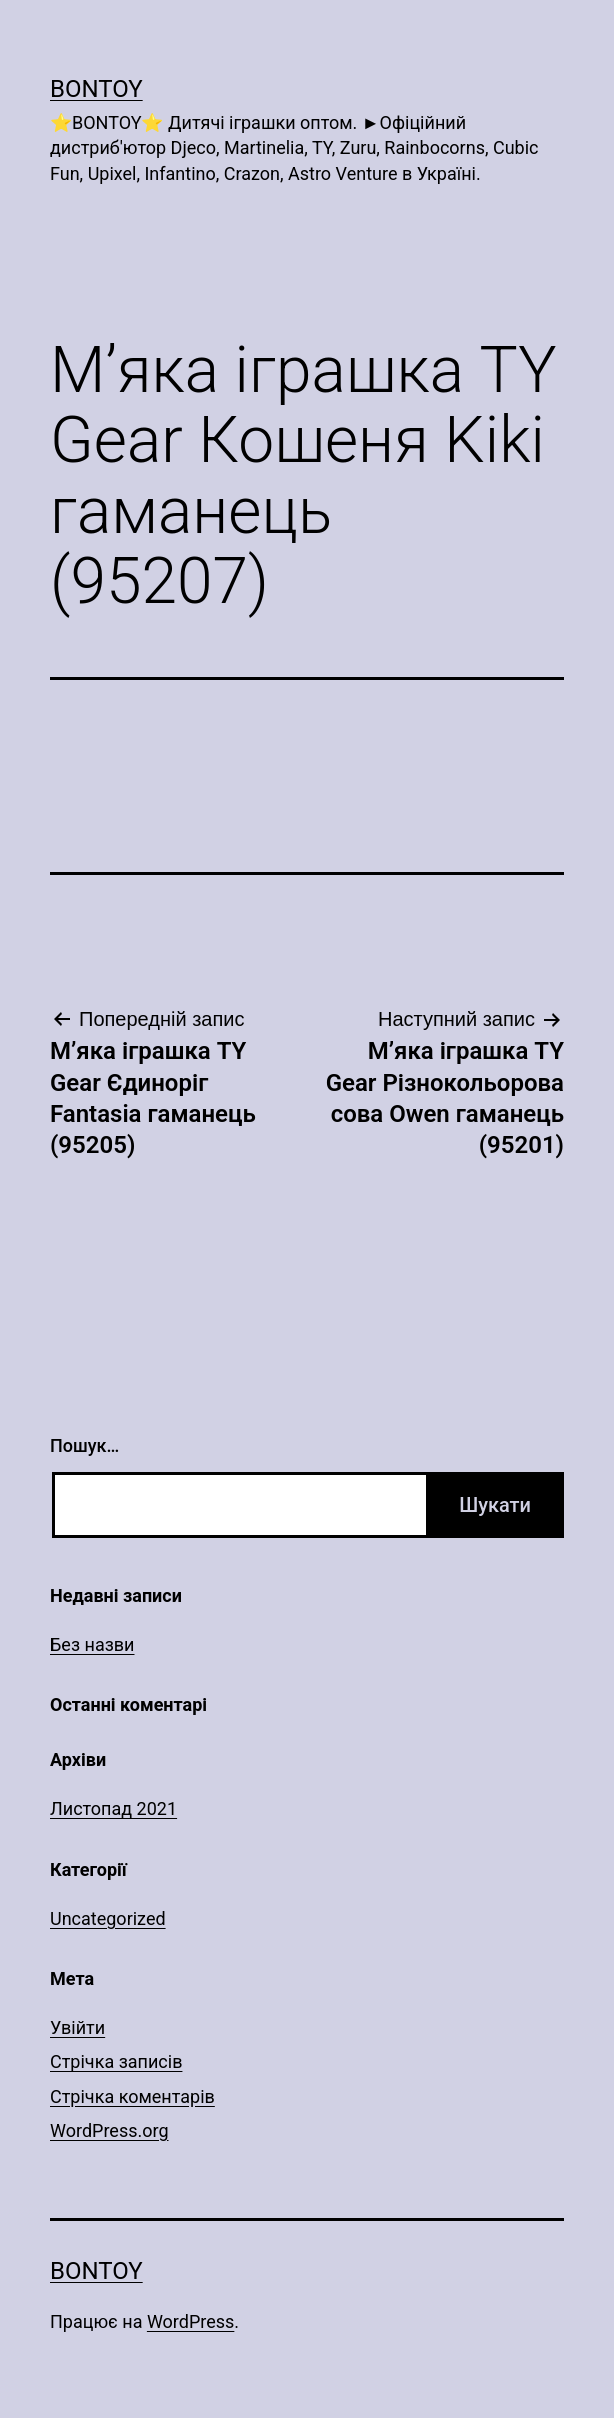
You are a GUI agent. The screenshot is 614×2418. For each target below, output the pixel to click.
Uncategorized (108, 1918)
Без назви (92, 1644)
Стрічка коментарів (132, 2096)
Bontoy (96, 89)
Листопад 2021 (113, 1808)
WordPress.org (109, 2130)
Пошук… (84, 1445)
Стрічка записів (116, 2061)
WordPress (190, 2321)
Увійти (77, 2027)
